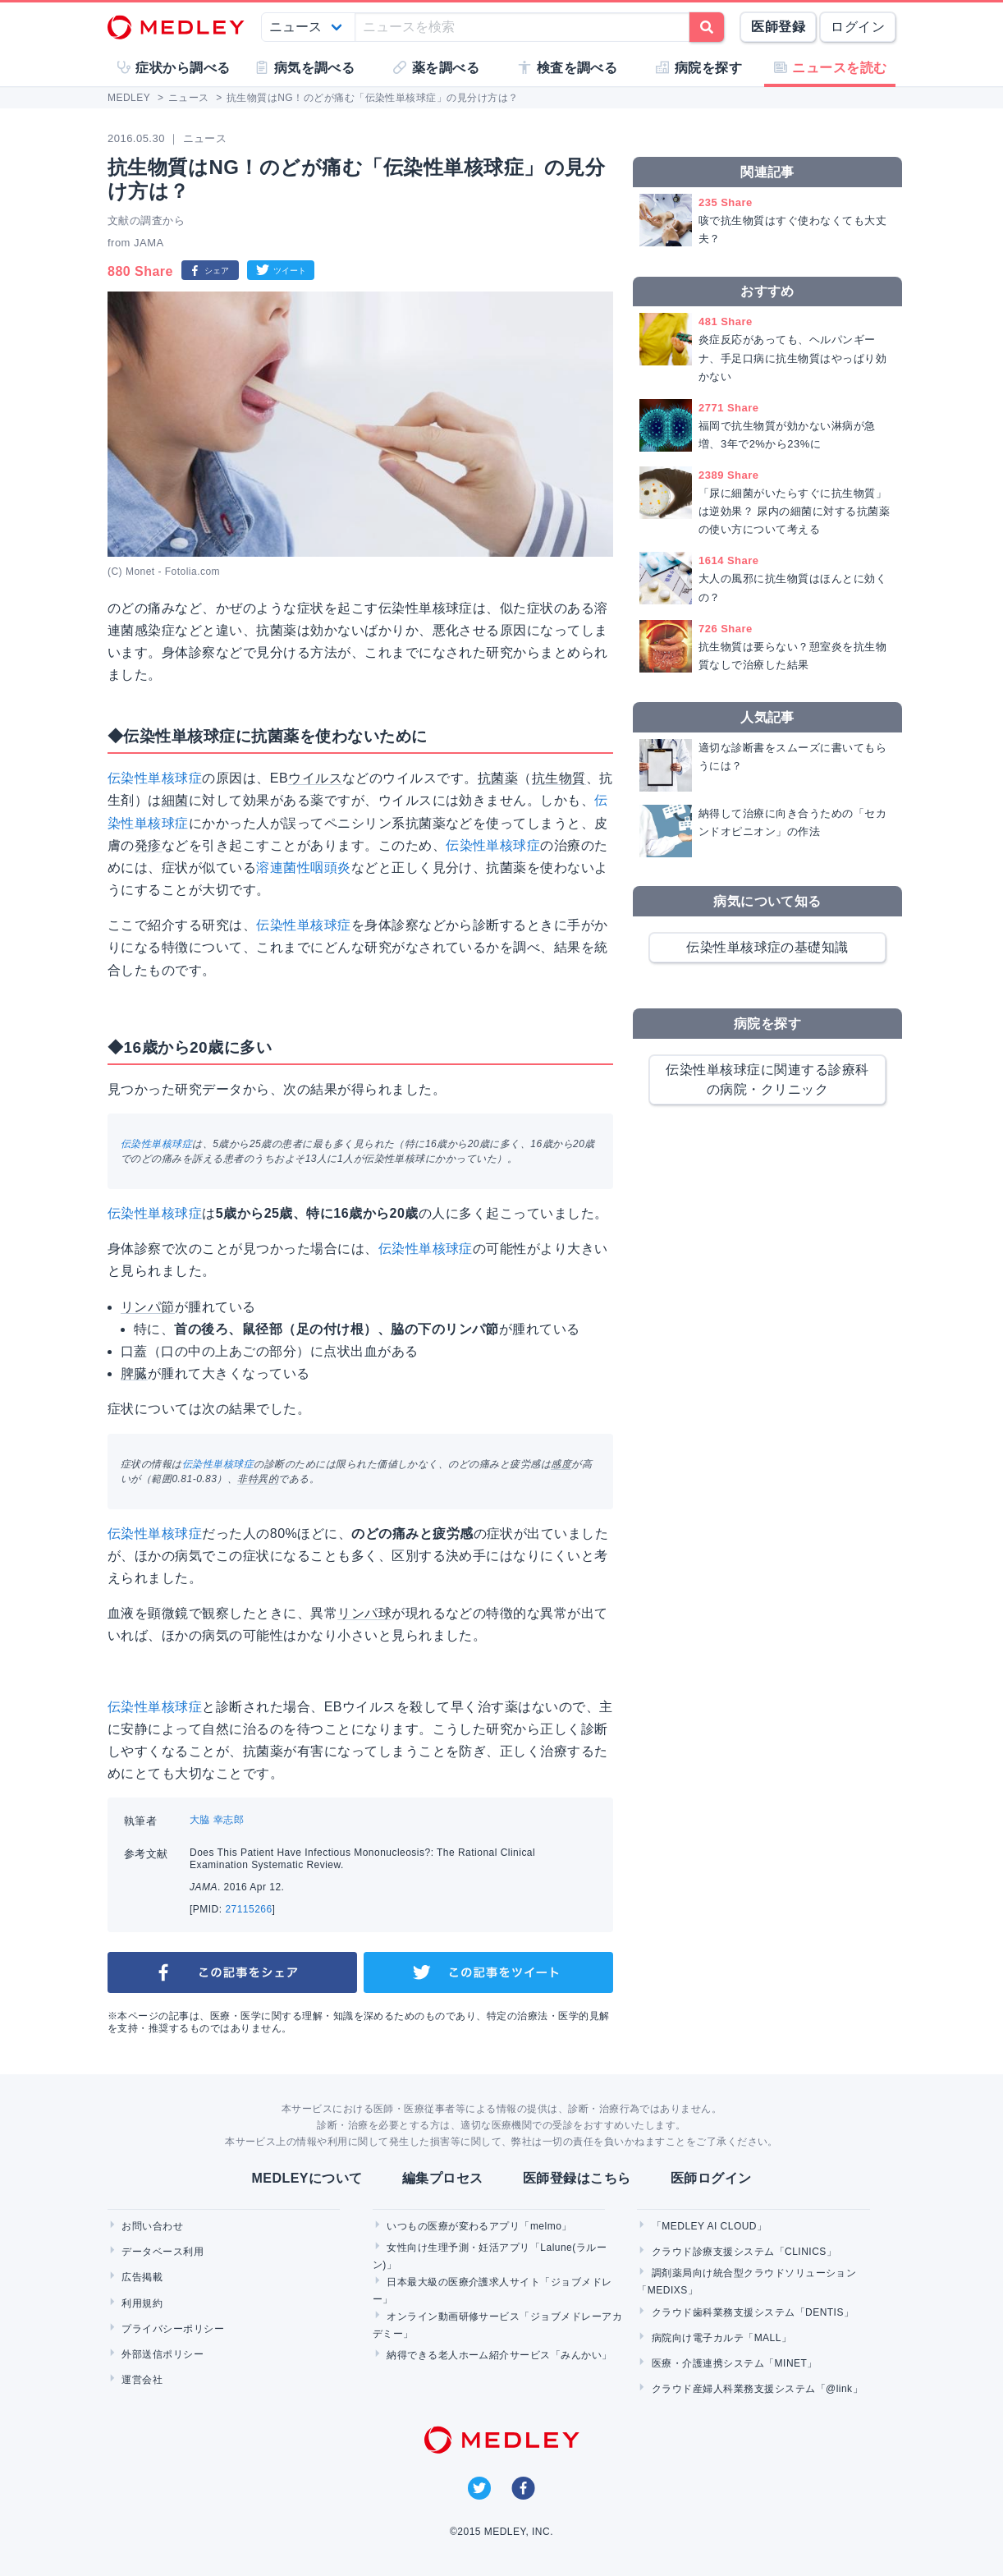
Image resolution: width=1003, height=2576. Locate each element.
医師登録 (778, 27)
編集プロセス (442, 2178)
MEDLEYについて (306, 2178)
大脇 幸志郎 (217, 1819)
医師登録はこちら (577, 2178)
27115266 (248, 1909)
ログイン (858, 27)
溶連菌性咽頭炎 (303, 868)
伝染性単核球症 (155, 778)
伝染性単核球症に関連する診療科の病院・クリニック (767, 1079)
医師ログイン (711, 2178)
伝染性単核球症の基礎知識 (767, 947)
